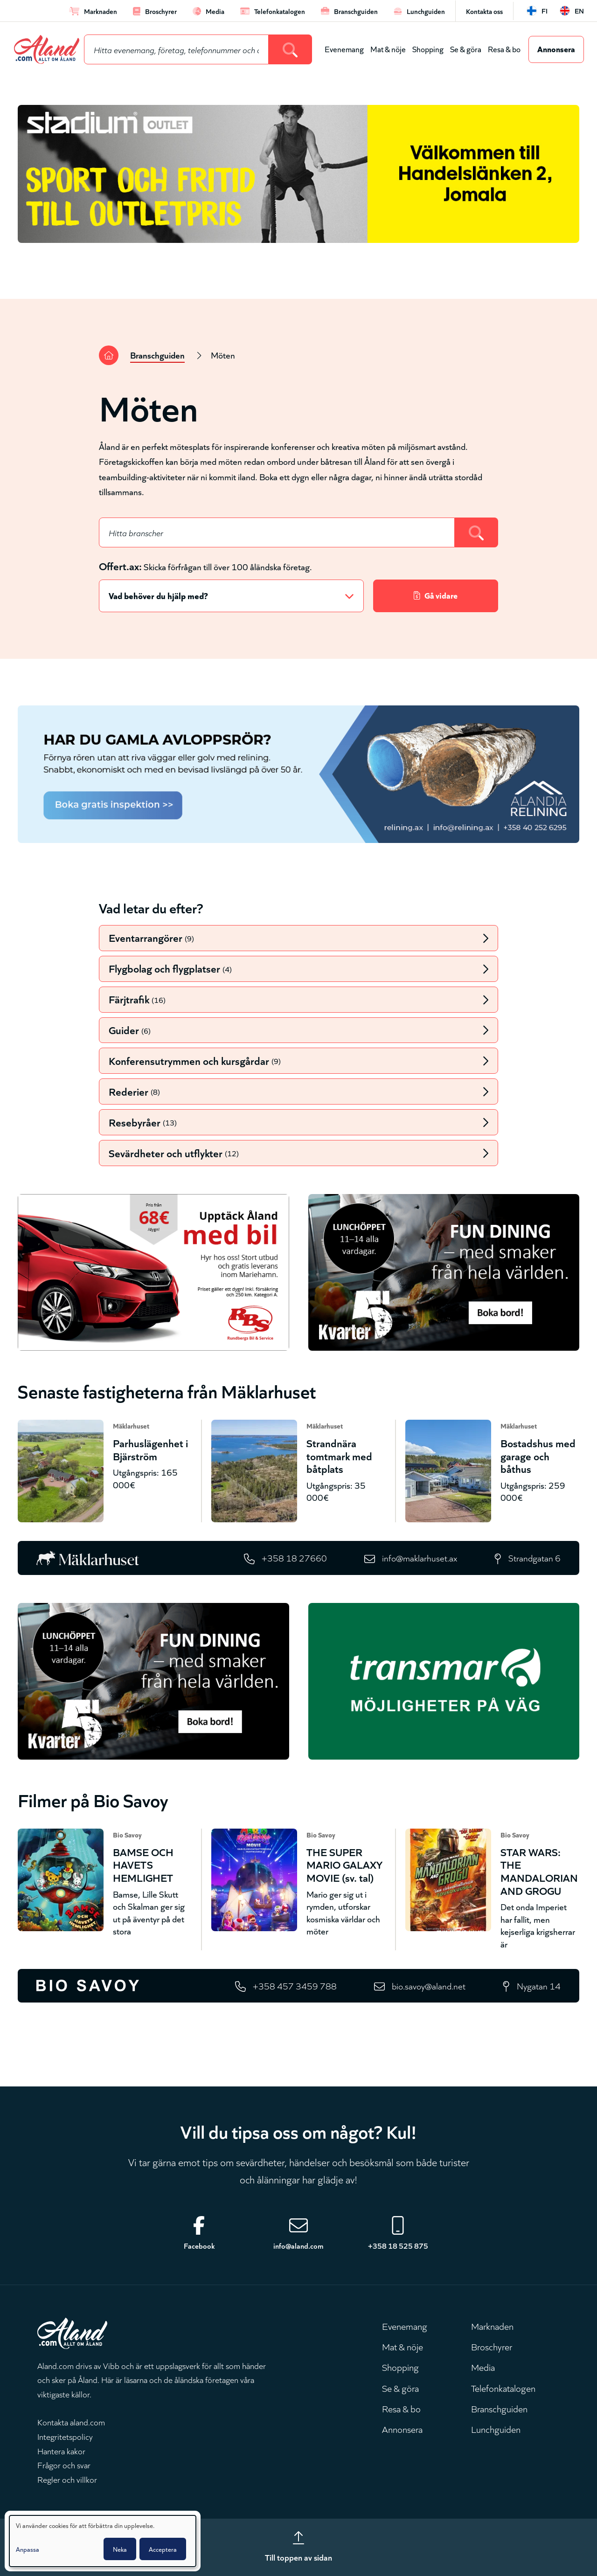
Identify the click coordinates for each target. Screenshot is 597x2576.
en (579, 10)
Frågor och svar (63, 2465)
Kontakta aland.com (71, 2422)
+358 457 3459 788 (295, 1985)
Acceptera (163, 2549)
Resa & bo (504, 48)
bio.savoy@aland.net (428, 1985)
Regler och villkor (67, 2479)
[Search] (290, 49)
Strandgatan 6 (534, 1557)
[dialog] (102, 2541)
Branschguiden (157, 354)
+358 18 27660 (294, 1557)
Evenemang (344, 48)
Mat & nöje (388, 48)
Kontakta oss (484, 11)
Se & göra (465, 48)
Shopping (428, 48)
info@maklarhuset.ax (419, 1557)
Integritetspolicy (65, 2436)
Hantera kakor (61, 2451)
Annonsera (556, 48)
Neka (120, 2549)
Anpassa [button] (27, 2549)
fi (544, 10)
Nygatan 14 (539, 1985)
